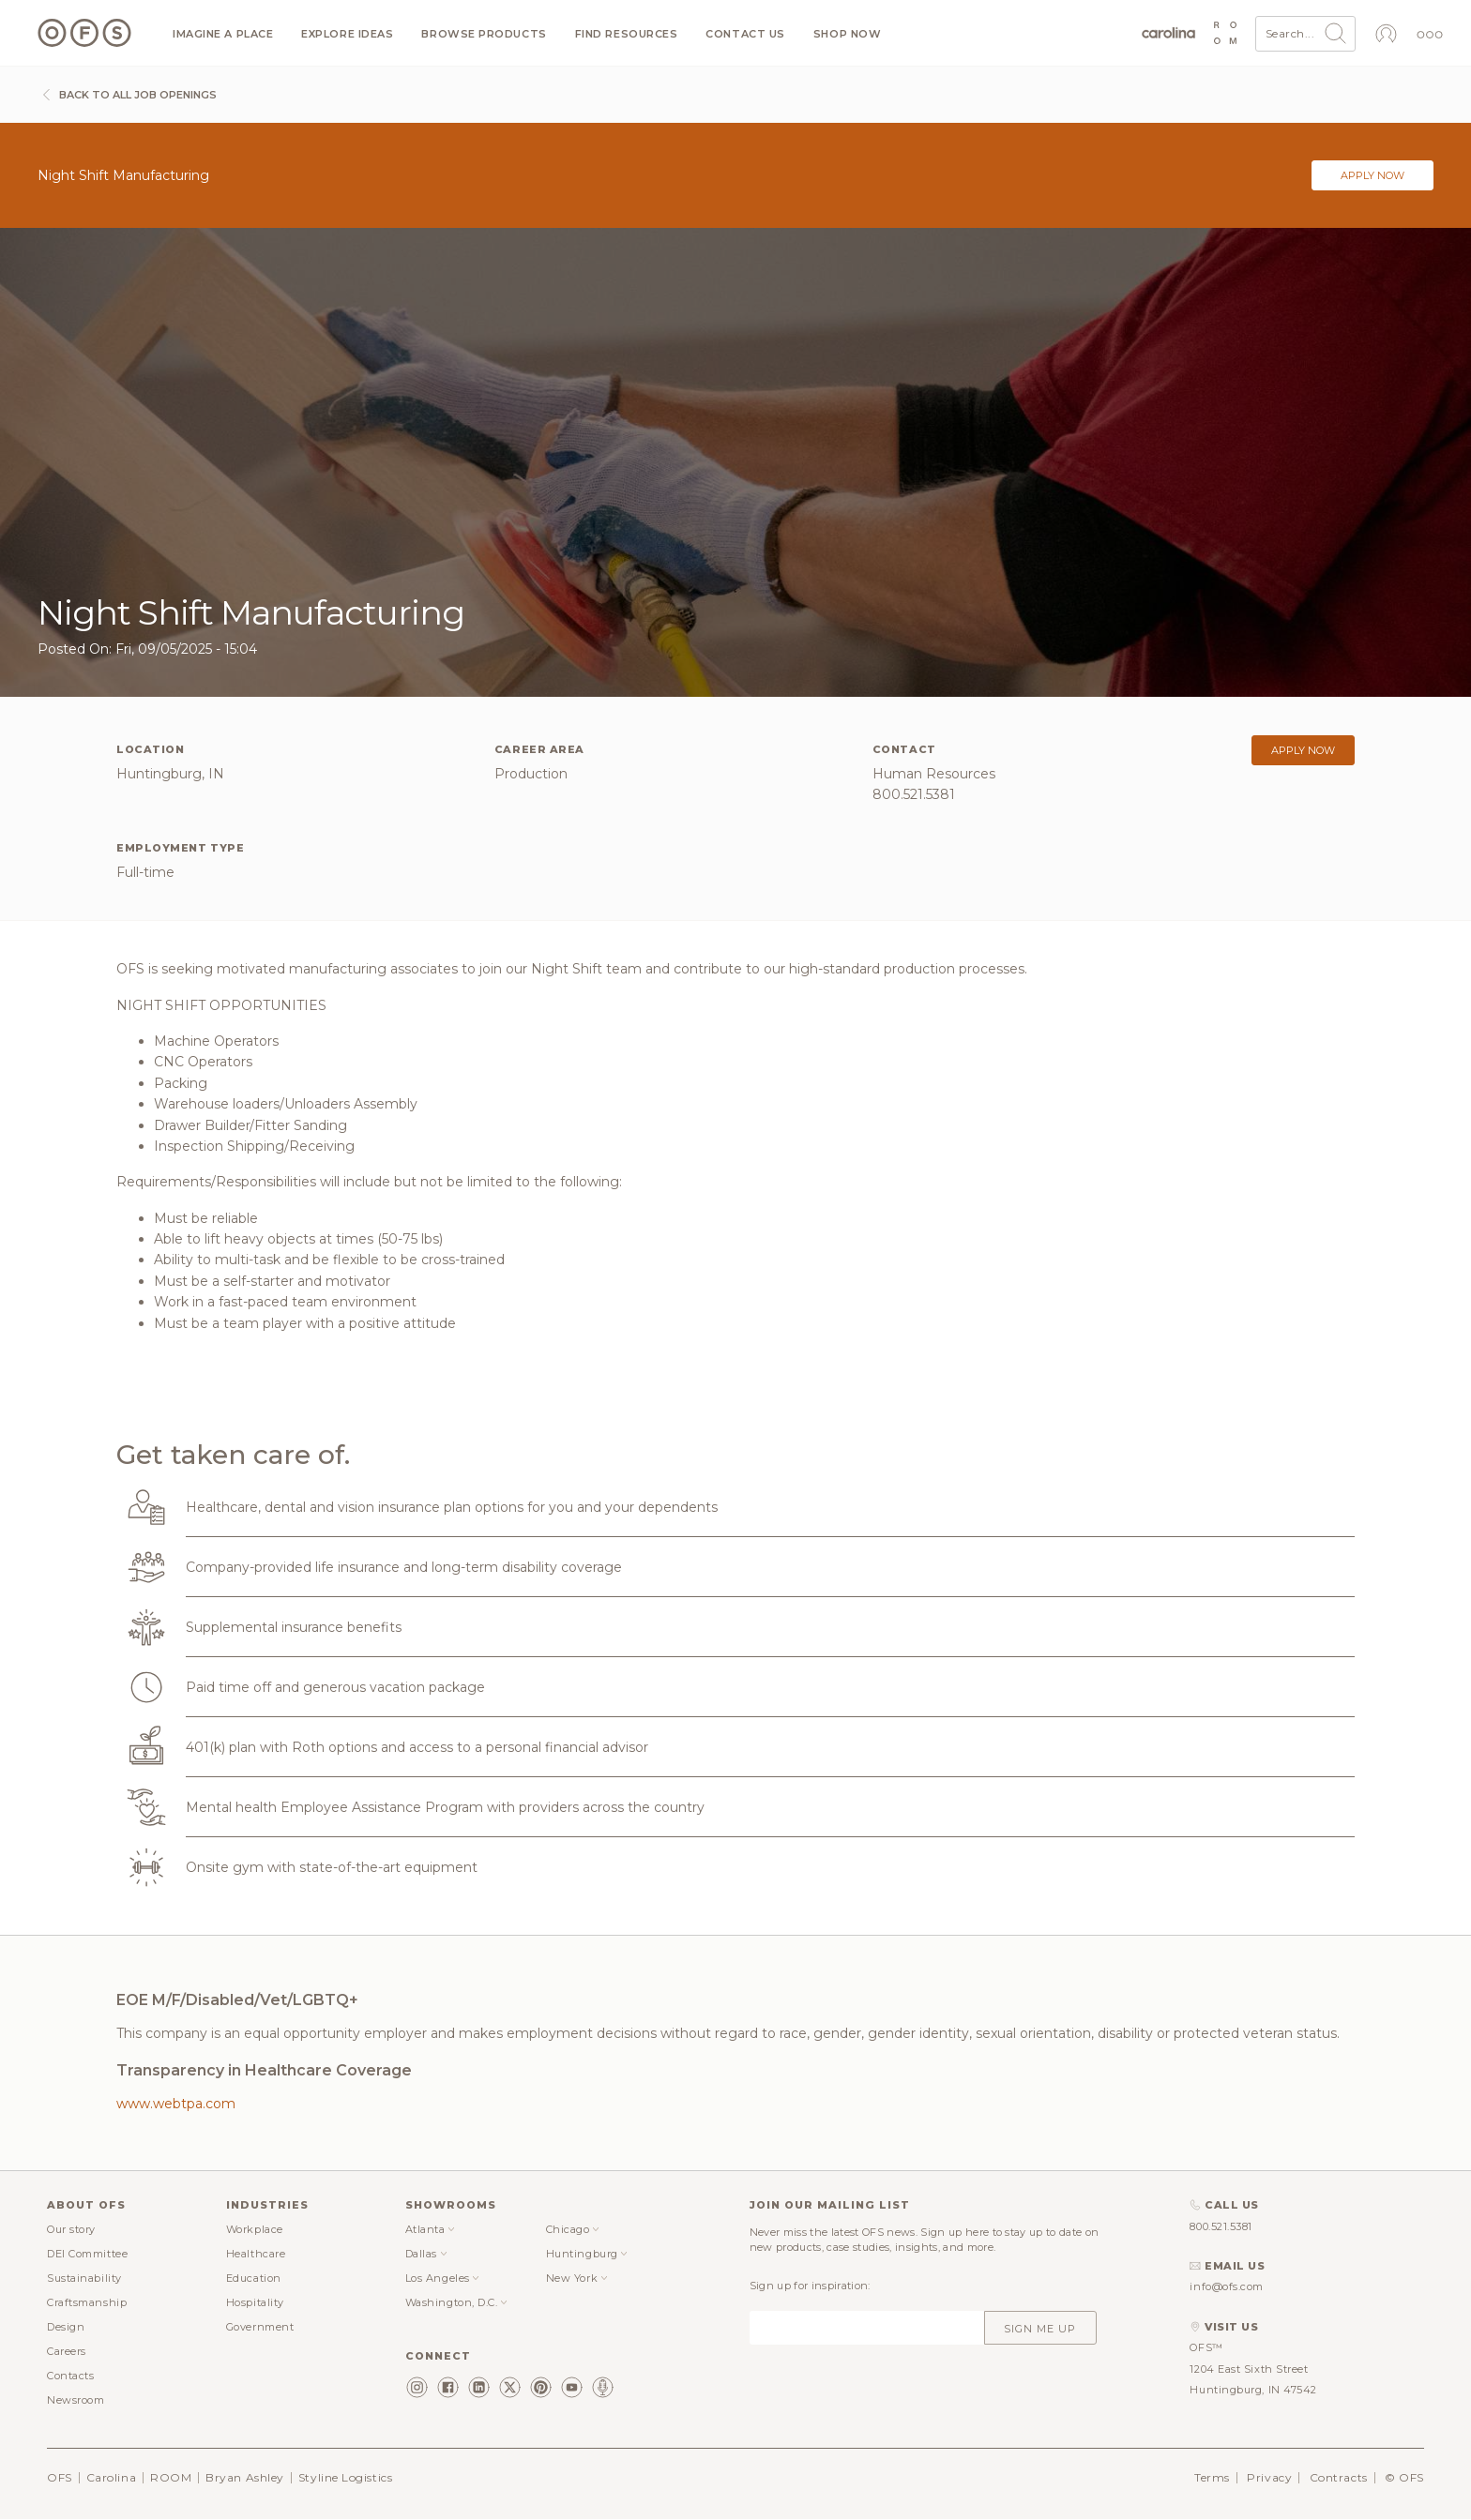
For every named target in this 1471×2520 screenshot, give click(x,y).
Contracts (1339, 2477)
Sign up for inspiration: (810, 2285)
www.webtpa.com (175, 2103)
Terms (1212, 2477)
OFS (59, 2477)
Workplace (254, 2229)
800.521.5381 (1221, 2226)
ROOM (170, 2477)
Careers (66, 2351)
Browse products (483, 34)
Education (253, 2278)
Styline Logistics (345, 2477)
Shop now (847, 34)
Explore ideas (347, 34)
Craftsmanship (87, 2302)
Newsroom (75, 2400)
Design (65, 2326)
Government (260, 2326)
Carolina (111, 2477)
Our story (71, 2229)
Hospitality (255, 2302)
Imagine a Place (223, 34)
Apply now (1372, 175)
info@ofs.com (1227, 2286)
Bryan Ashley (244, 2477)
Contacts (70, 2375)
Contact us (745, 34)
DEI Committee (87, 2253)
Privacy (1269, 2477)
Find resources (626, 34)
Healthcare (256, 2253)
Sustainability (84, 2278)
